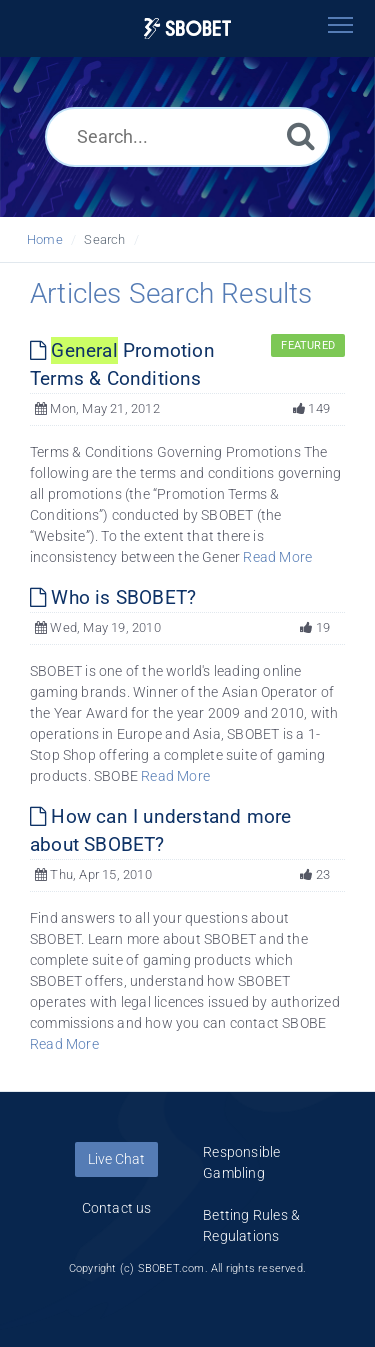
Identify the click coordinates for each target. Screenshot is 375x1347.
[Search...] (187, 137)
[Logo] (188, 28)
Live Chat (116, 1159)
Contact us (117, 1208)
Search (104, 239)
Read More (277, 557)
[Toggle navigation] (340, 25)
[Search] (301, 135)
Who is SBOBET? (113, 597)
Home (45, 239)
